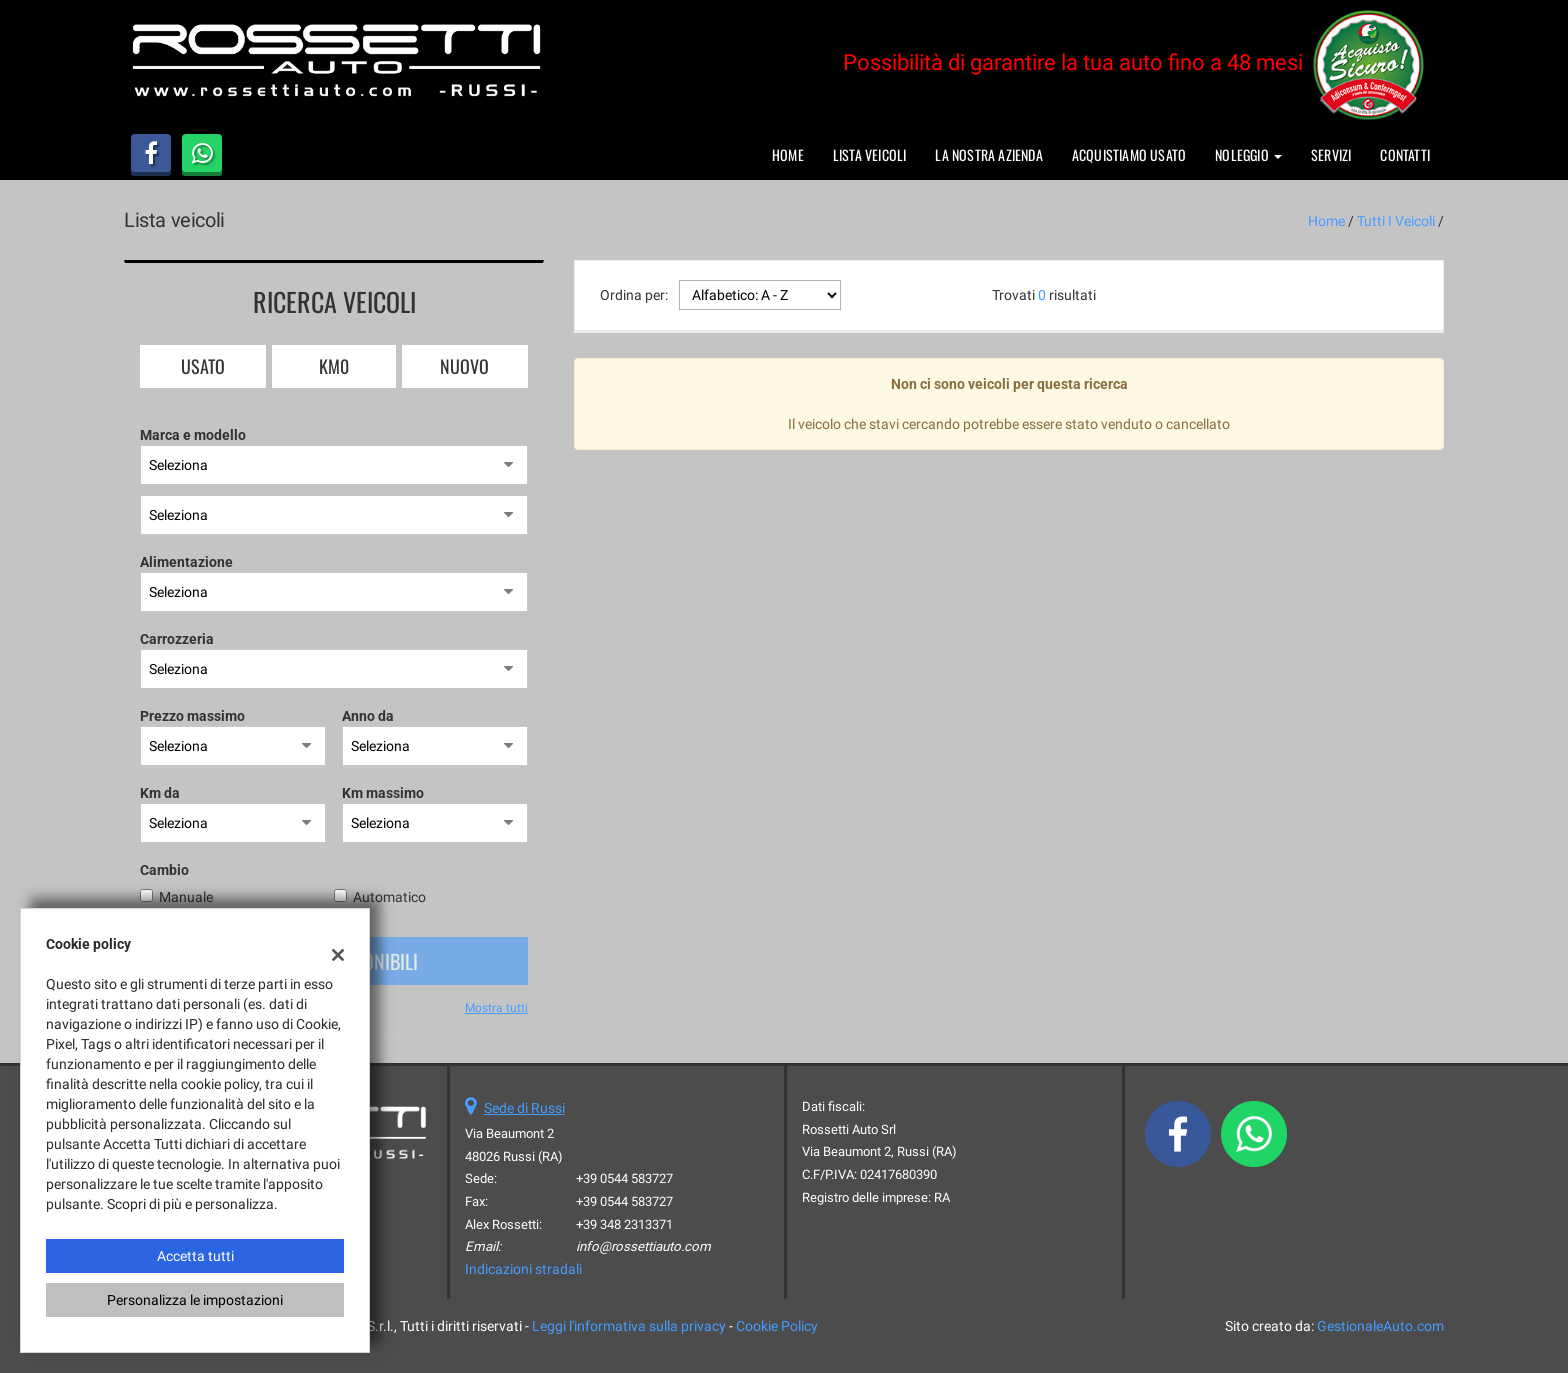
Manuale (186, 897)
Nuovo (464, 366)
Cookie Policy (777, 1326)
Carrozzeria (177, 639)
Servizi (1331, 154)
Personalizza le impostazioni (195, 1300)
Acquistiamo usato (1129, 154)
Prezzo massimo (192, 716)
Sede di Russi (524, 1108)
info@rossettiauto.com (643, 1246)
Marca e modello (193, 435)
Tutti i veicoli (1396, 221)
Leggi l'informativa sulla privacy (629, 1326)
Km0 (334, 366)
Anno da (368, 716)
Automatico (389, 897)
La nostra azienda (988, 154)
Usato (203, 366)
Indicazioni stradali (523, 1269)
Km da (160, 793)
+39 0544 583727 (624, 1178)
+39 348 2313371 (624, 1224)
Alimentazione (186, 562)
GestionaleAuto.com (1380, 1326)
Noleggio (1248, 154)
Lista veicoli (870, 154)
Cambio (164, 870)
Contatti (1405, 154)
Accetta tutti (195, 1256)
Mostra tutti (496, 1008)
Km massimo (383, 793)
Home (788, 154)
